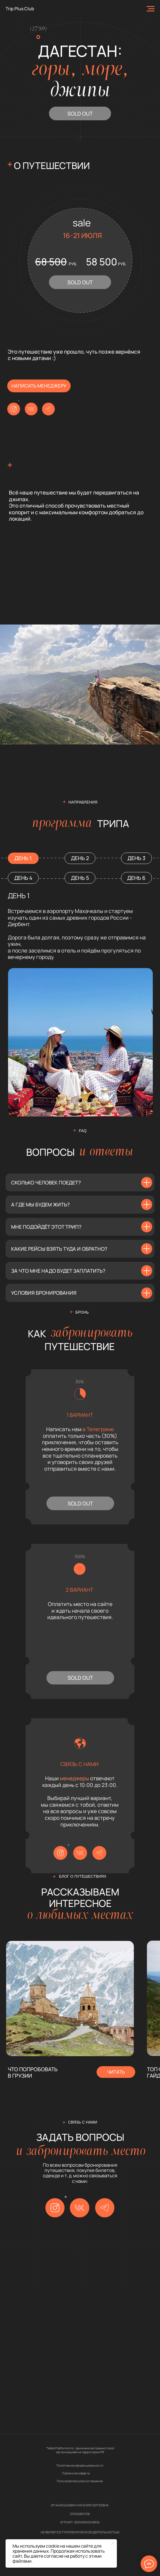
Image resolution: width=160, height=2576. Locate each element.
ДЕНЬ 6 (136, 877)
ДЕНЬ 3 (136, 858)
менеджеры (74, 1778)
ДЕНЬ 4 (23, 877)
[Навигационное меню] (150, 9)
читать (116, 2072)
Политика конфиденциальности (79, 2465)
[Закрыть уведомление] (112, 2543)
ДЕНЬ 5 (80, 877)
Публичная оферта (76, 2473)
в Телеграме (98, 1429)
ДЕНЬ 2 (80, 858)
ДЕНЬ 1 (23, 858)
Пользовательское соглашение (80, 2481)
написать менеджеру (39, 386)
